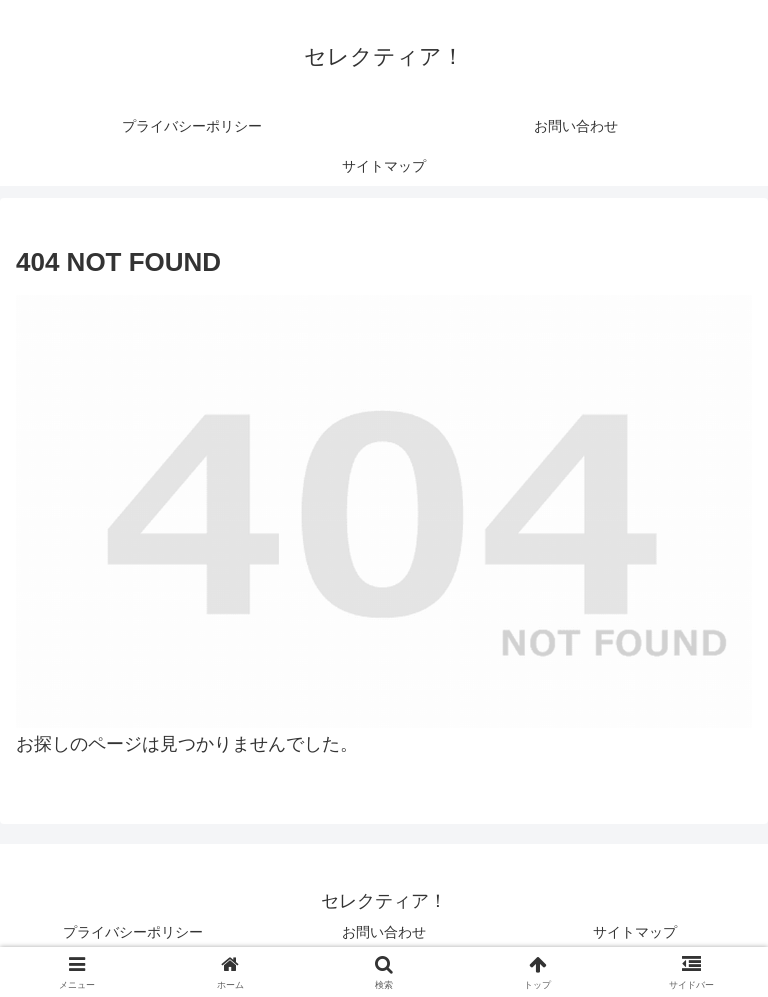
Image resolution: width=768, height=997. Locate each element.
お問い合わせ (384, 932)
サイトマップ (635, 932)
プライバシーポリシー (133, 932)
